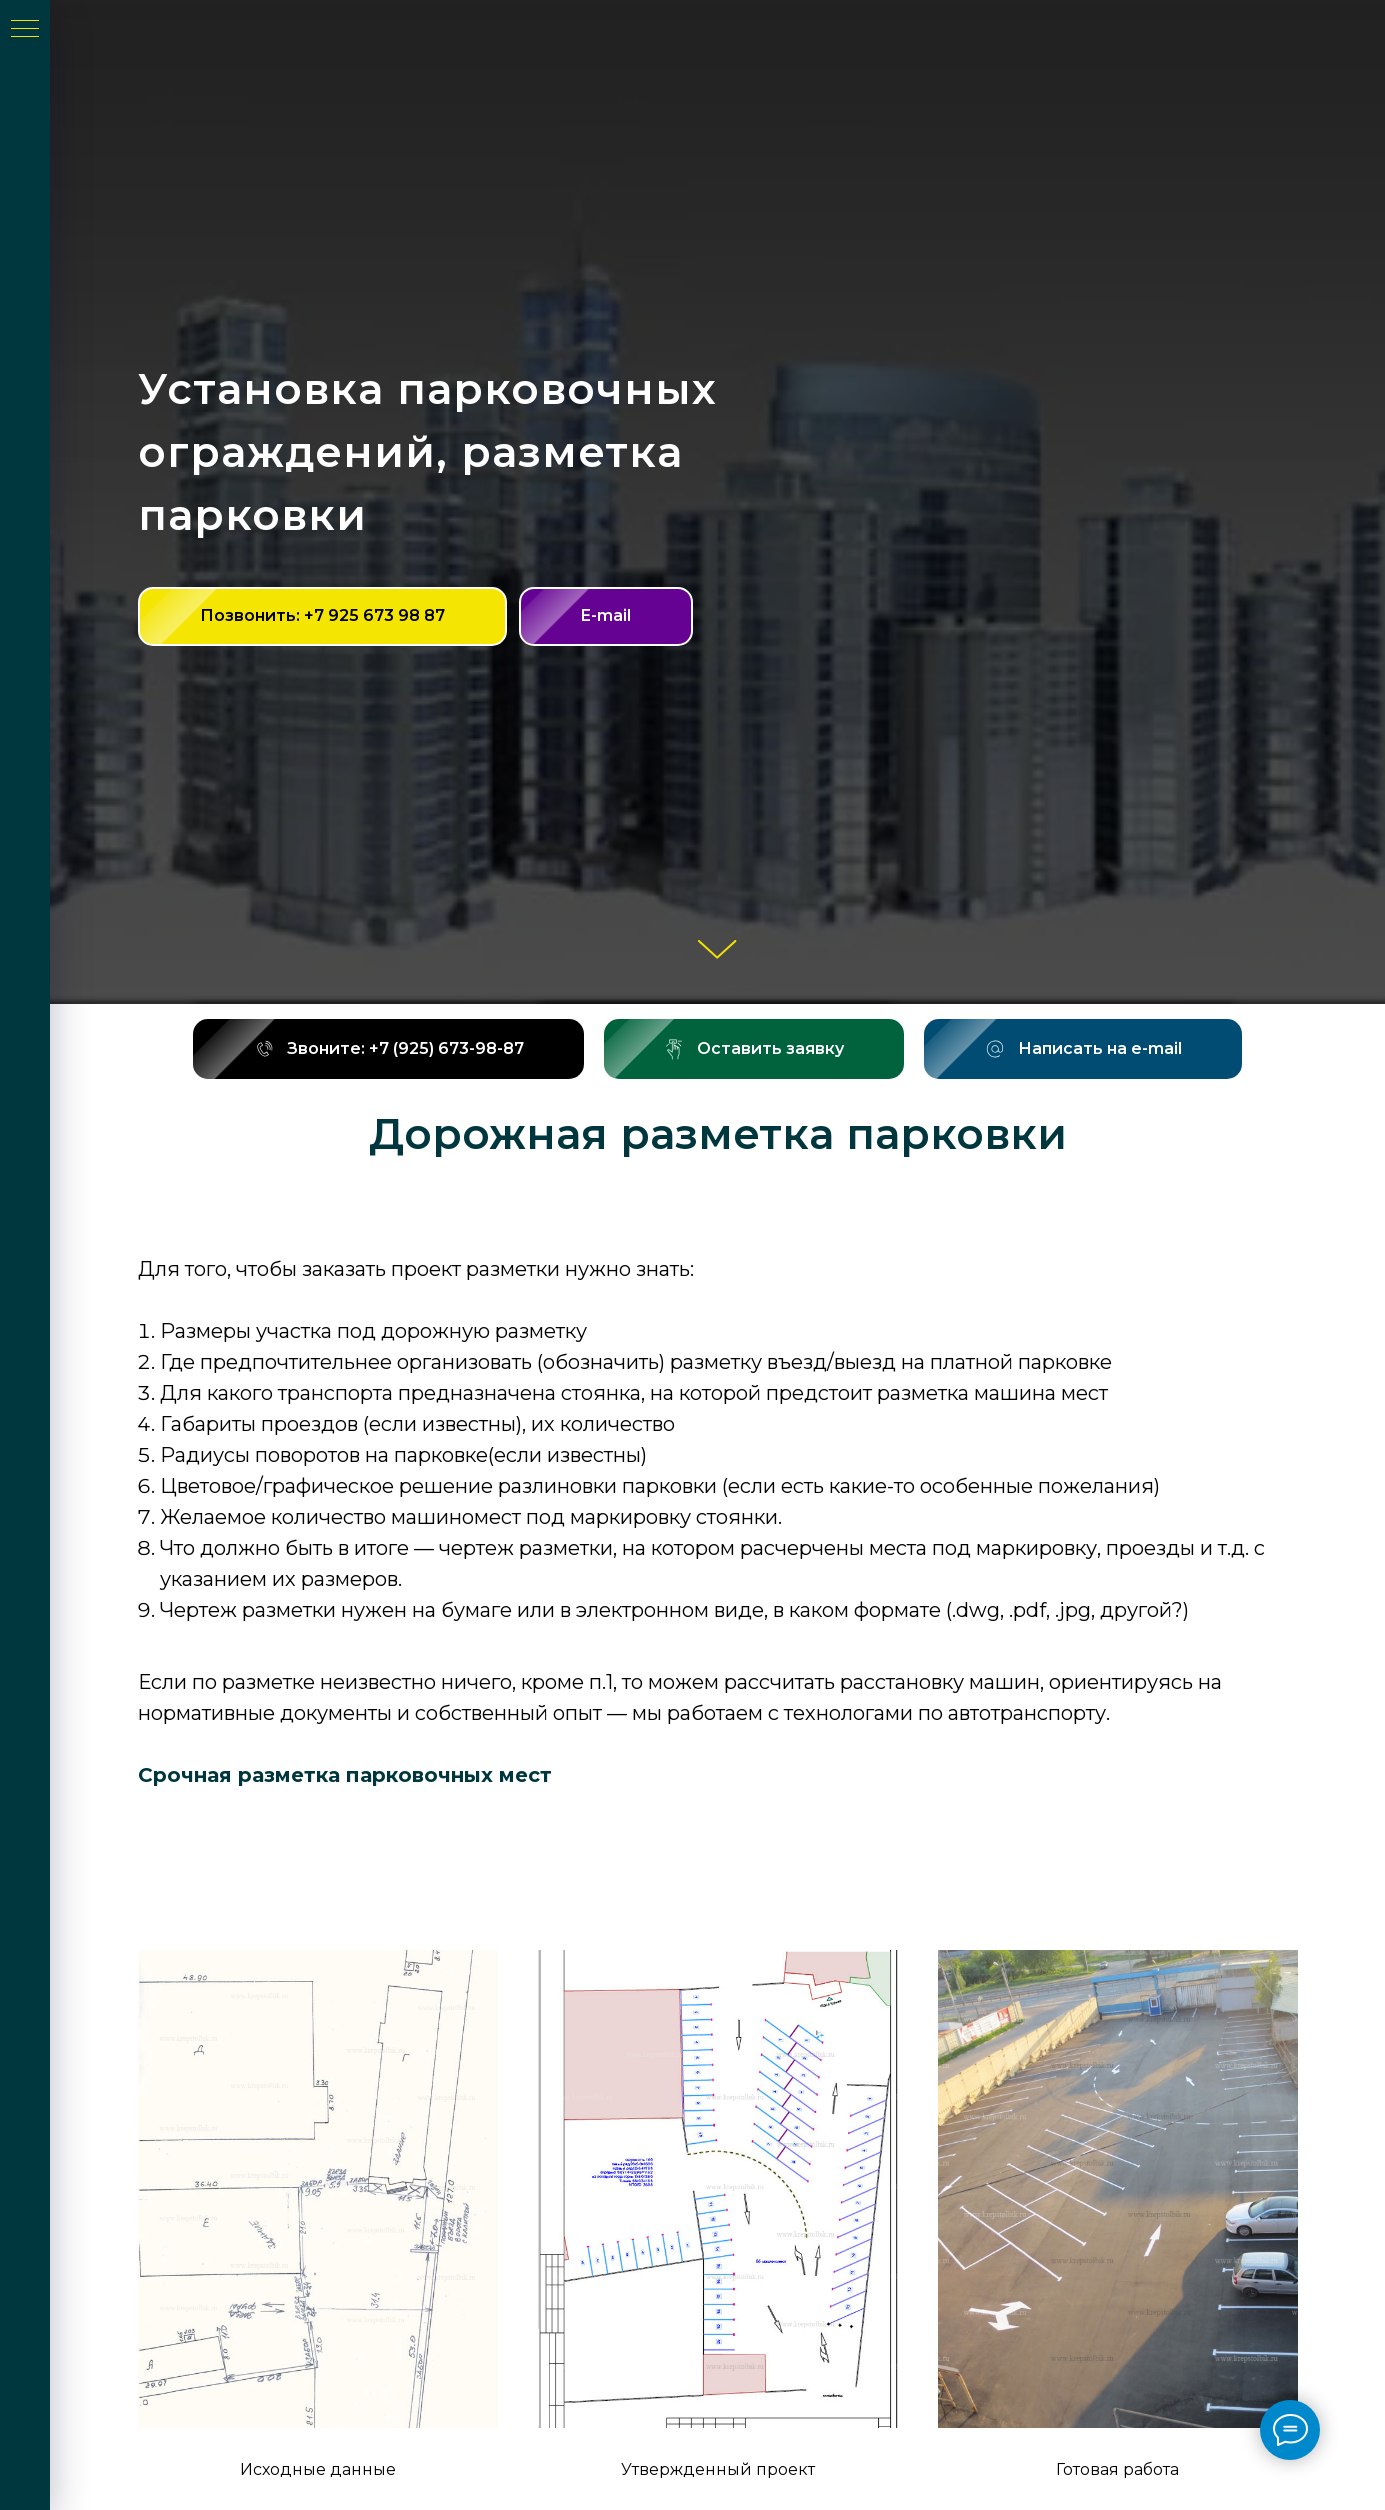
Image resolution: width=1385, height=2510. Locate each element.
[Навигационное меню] (25, 30)
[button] (754, 1049)
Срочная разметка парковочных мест (345, 1775)
